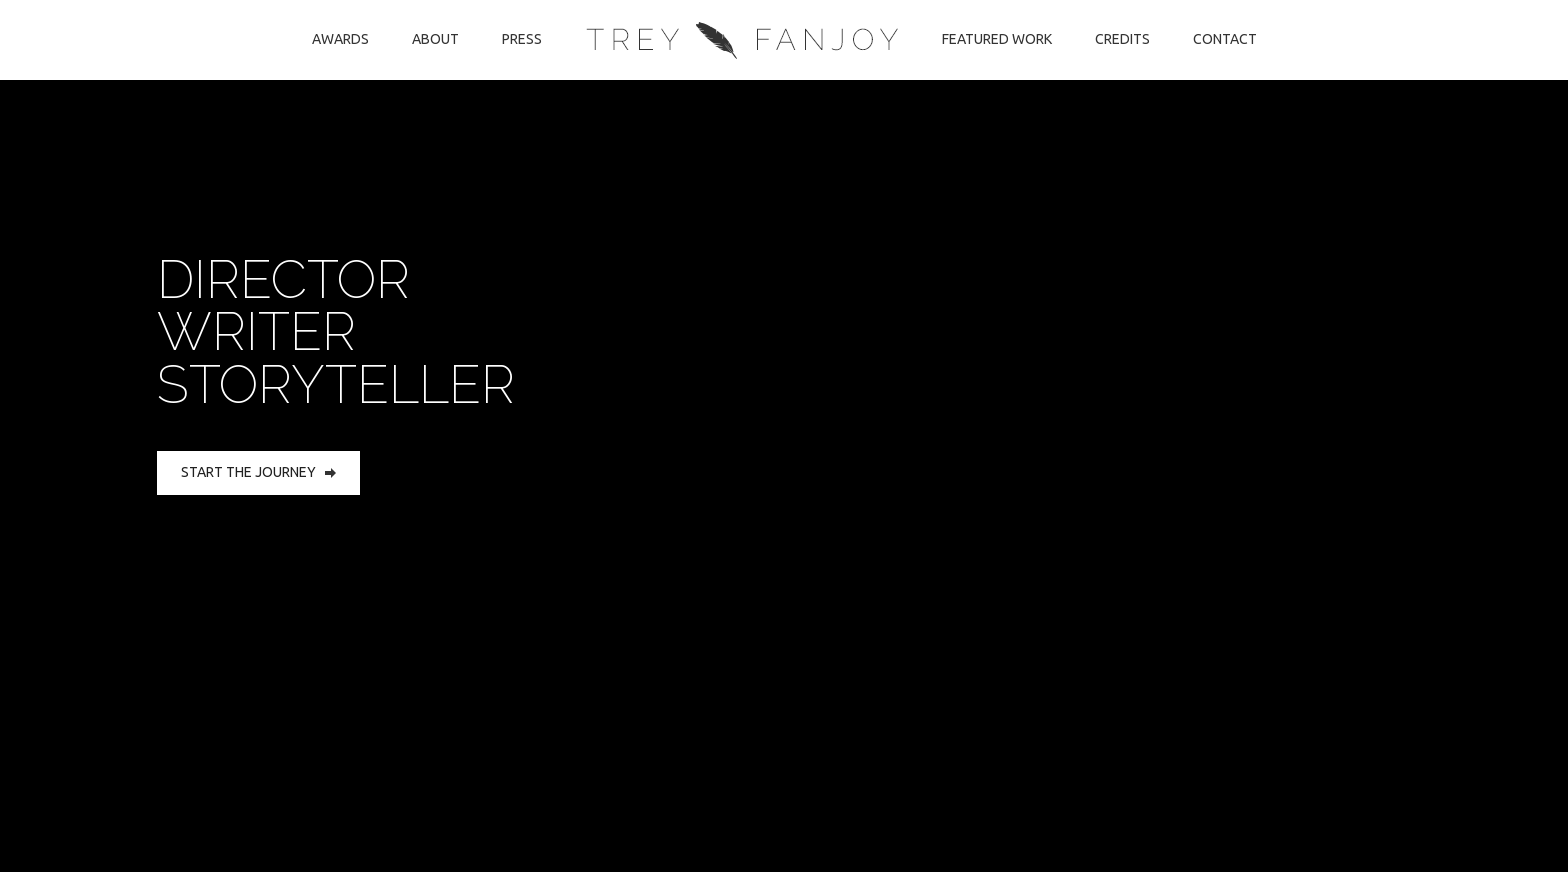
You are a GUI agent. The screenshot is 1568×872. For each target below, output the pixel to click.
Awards (340, 39)
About (435, 39)
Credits (1122, 39)
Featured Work (997, 39)
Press (522, 39)
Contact (1225, 39)
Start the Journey (258, 472)
